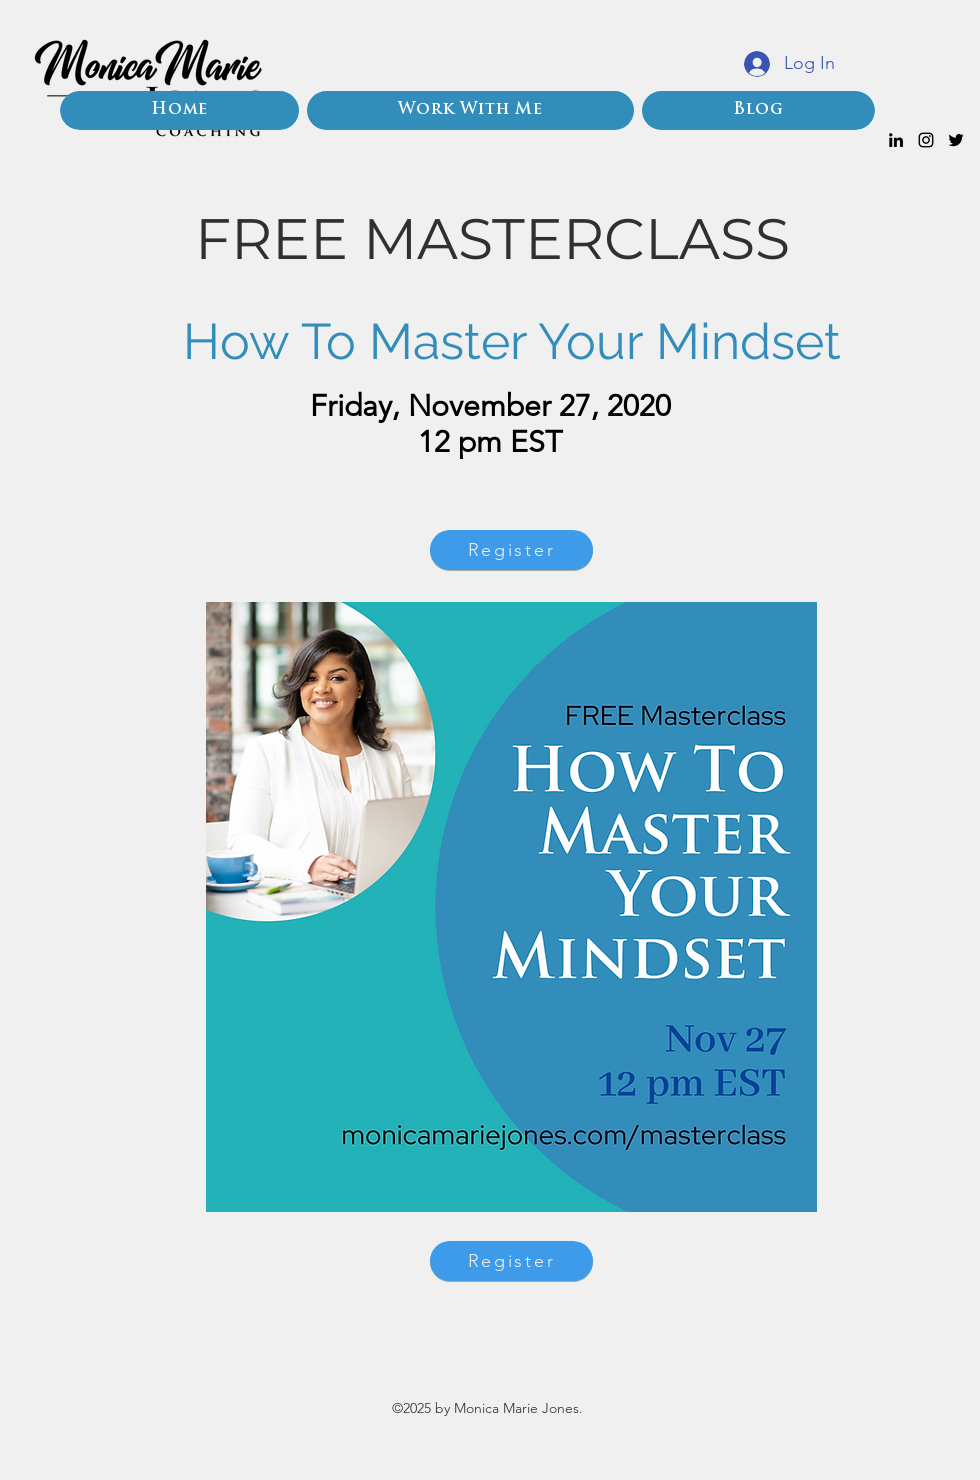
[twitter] (956, 140)
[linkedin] (896, 140)
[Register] (511, 550)
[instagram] (926, 140)
